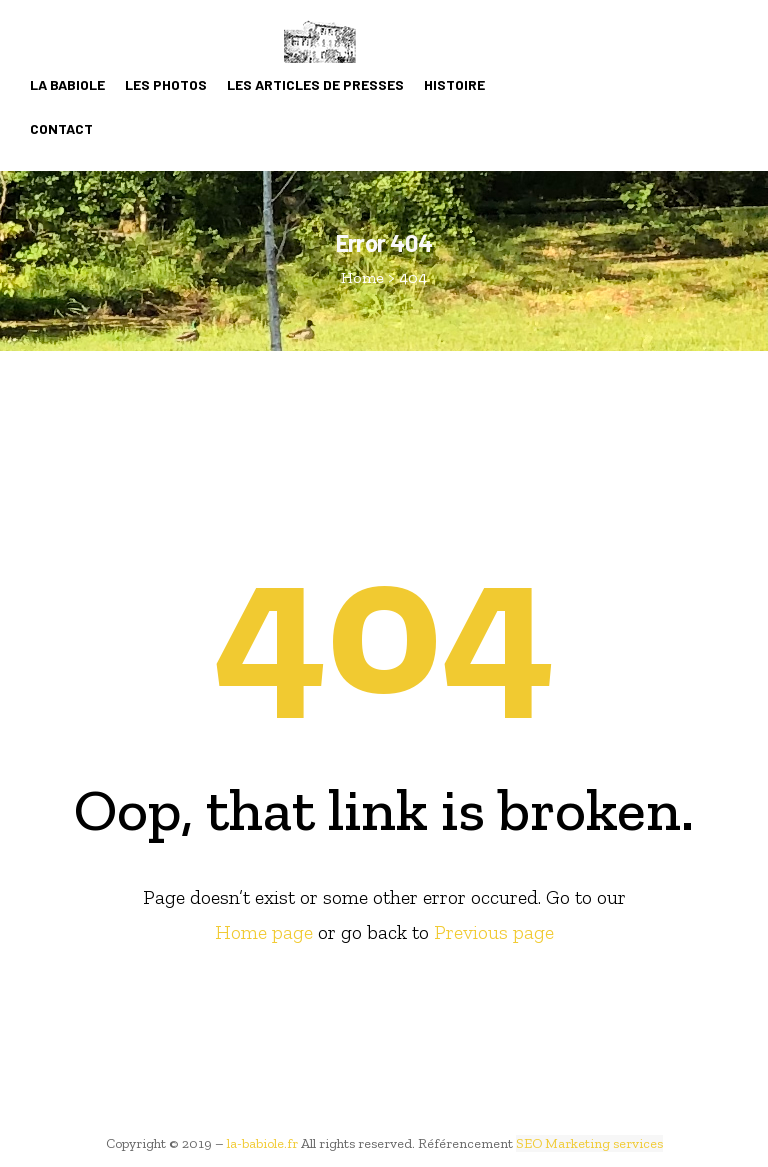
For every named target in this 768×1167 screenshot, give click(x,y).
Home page (264, 932)
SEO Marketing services (589, 1143)
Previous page (494, 932)
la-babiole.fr (262, 1143)
